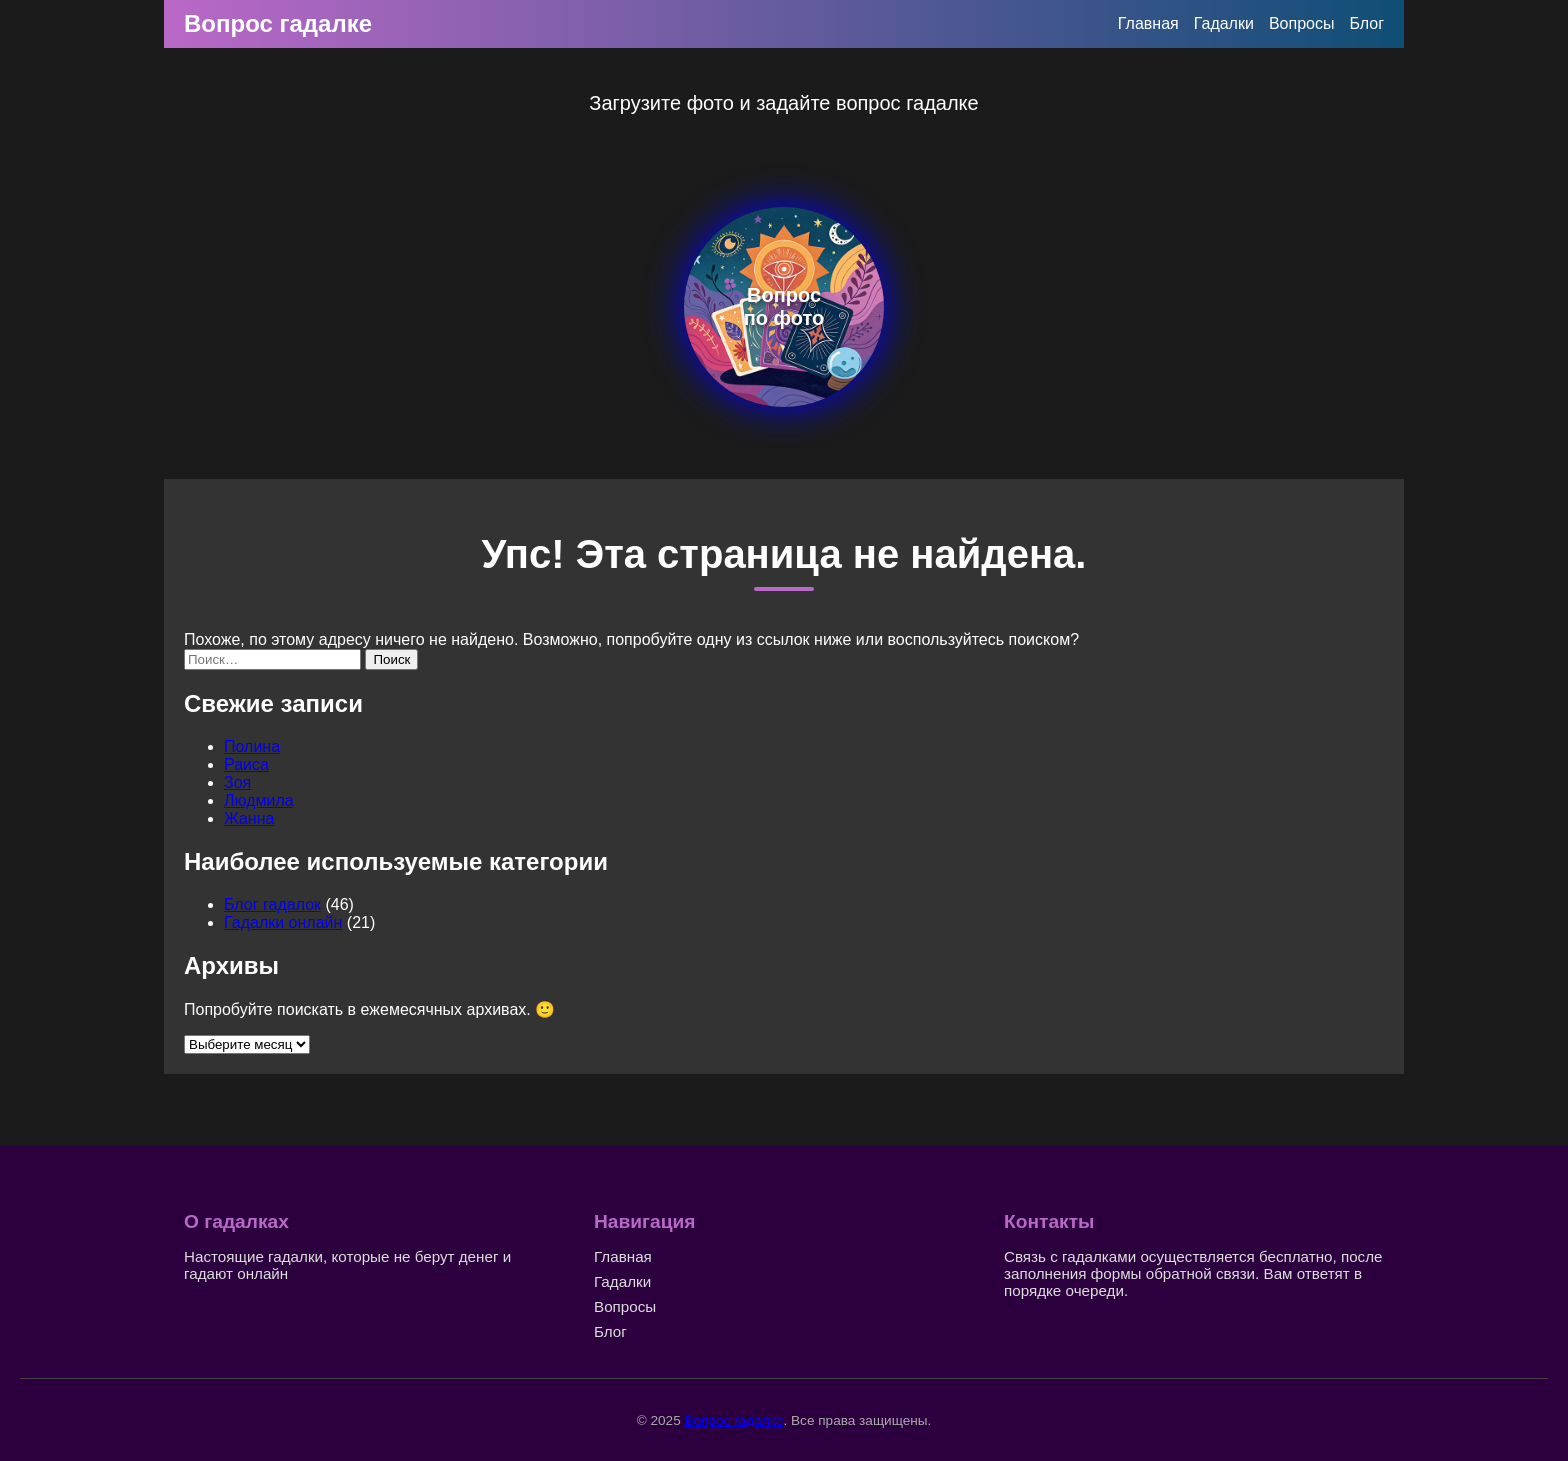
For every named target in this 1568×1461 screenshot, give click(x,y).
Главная (1148, 23)
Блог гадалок (272, 904)
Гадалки (1224, 23)
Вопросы (1302, 23)
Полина (252, 746)
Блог (1366, 23)
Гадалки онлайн (283, 922)
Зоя (237, 782)
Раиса (246, 764)
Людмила (259, 800)
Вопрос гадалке (278, 23)
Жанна (249, 818)
